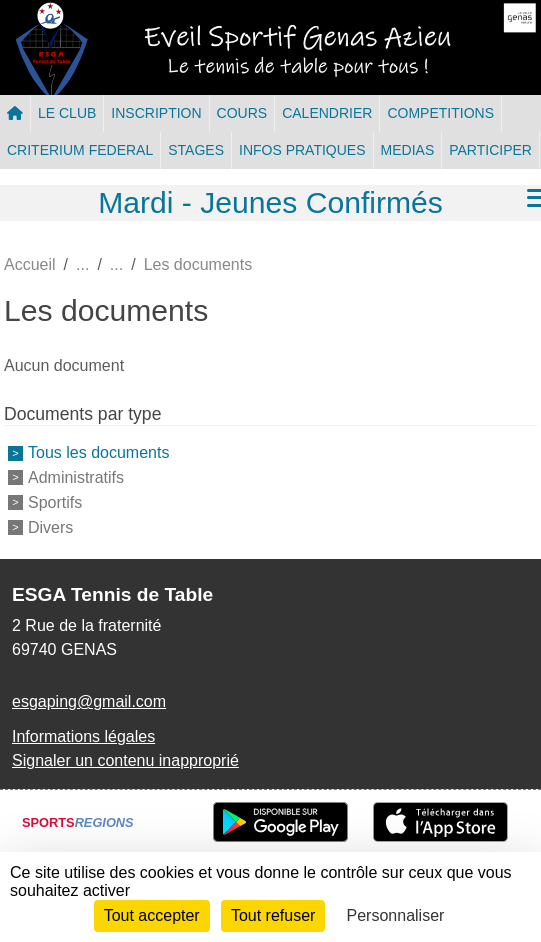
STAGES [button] (196, 150)
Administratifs (76, 477)
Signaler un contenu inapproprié (125, 760)
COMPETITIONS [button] (440, 113)
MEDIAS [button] (408, 150)
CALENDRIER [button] (327, 113)
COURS (242, 113)
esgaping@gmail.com (89, 701)
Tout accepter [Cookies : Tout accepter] (152, 915)
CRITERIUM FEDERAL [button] (80, 150)
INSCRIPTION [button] (156, 113)
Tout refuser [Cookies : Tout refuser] (273, 915)
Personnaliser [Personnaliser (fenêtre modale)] (396, 915)
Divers (50, 526)
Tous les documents (98, 452)
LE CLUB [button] (67, 113)
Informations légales (83, 736)
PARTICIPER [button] (490, 150)
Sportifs (55, 502)
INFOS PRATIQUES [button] (302, 150)
